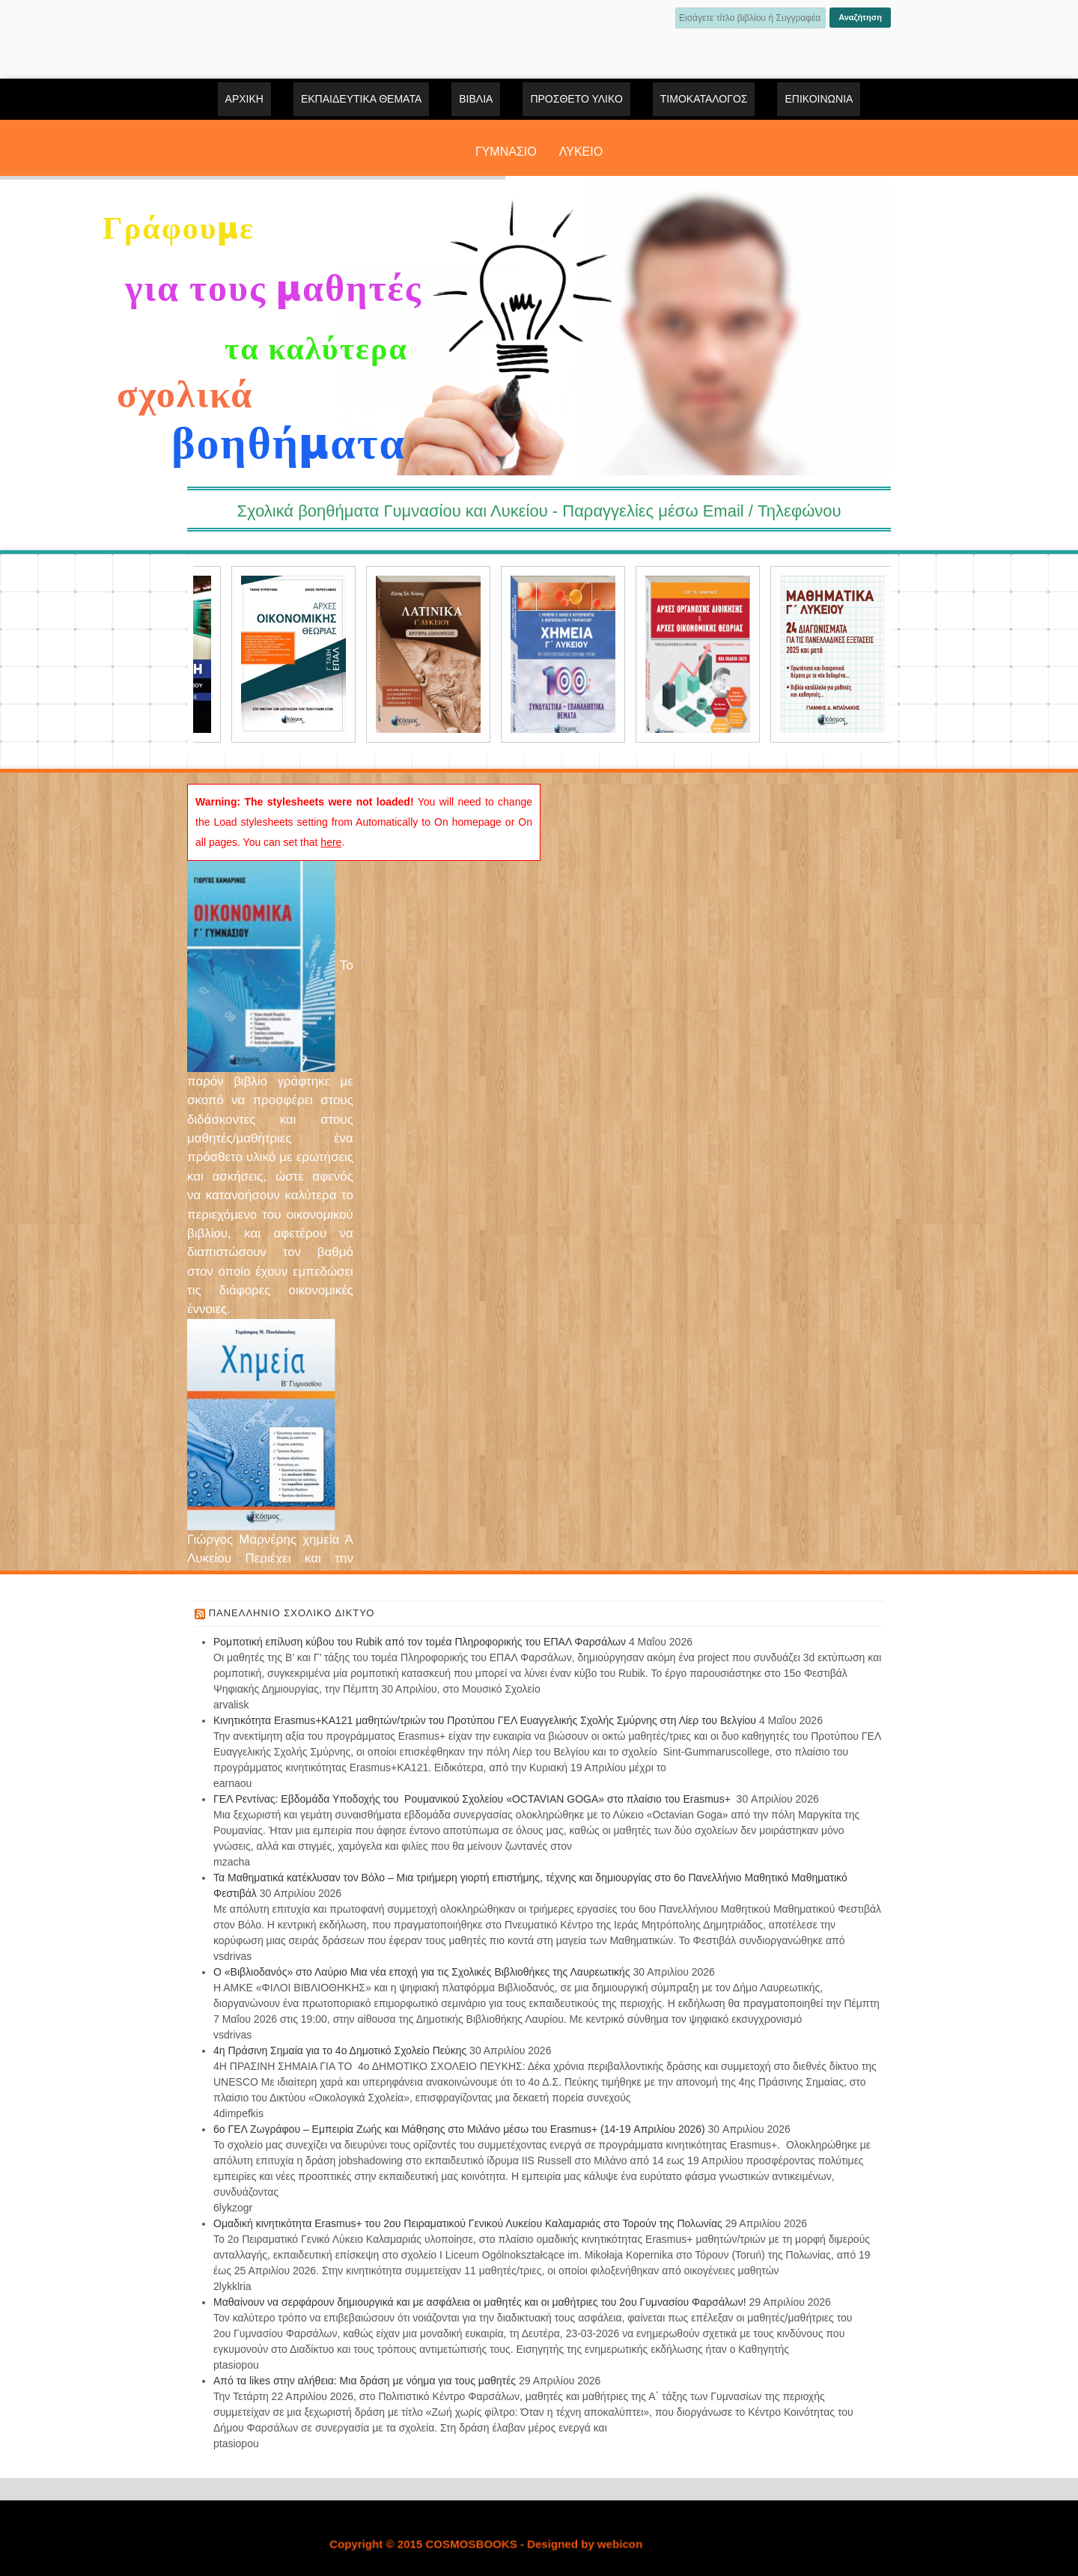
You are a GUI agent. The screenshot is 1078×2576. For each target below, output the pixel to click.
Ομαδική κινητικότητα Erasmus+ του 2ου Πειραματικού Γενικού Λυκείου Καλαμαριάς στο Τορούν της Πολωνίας (467, 2223)
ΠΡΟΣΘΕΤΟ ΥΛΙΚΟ (576, 99)
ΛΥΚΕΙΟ (581, 151)
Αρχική (244, 99)
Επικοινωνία (819, 99)
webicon (619, 2544)
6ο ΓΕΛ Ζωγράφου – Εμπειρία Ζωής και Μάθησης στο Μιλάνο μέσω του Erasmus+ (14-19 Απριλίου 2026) (459, 2129)
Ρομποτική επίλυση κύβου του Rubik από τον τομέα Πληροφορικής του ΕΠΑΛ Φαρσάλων (419, 1642)
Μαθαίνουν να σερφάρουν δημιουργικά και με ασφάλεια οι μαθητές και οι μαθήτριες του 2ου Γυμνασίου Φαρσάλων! (479, 2302)
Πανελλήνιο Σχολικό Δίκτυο (292, 1613)
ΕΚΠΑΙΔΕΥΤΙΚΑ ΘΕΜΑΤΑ (361, 99)
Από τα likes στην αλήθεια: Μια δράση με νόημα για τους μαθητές (364, 2381)
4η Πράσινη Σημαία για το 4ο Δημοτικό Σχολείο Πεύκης (339, 2050)
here (330, 842)
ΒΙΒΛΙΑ (476, 99)
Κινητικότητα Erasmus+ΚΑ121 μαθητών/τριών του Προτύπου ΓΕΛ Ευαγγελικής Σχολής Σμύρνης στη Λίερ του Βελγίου (484, 1720)
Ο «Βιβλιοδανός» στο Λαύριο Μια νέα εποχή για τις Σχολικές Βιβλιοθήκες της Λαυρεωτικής (421, 1972)
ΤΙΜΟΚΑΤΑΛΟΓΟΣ (704, 99)
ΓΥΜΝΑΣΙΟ (506, 151)
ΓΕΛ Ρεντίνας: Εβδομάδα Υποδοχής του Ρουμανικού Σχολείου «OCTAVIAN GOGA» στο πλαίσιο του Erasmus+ (473, 1799)
